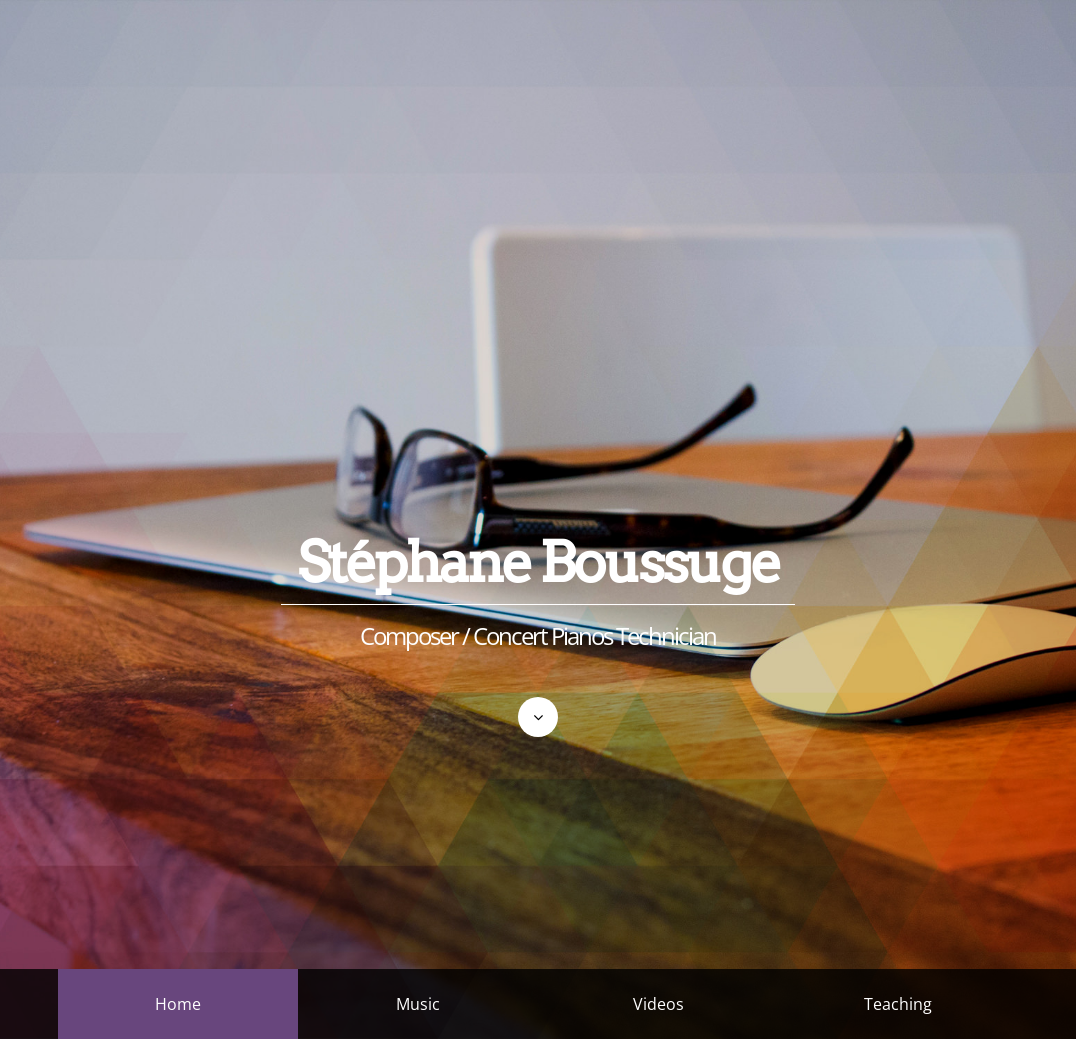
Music (418, 1004)
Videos (658, 1004)
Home (178, 1004)
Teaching (898, 1004)
